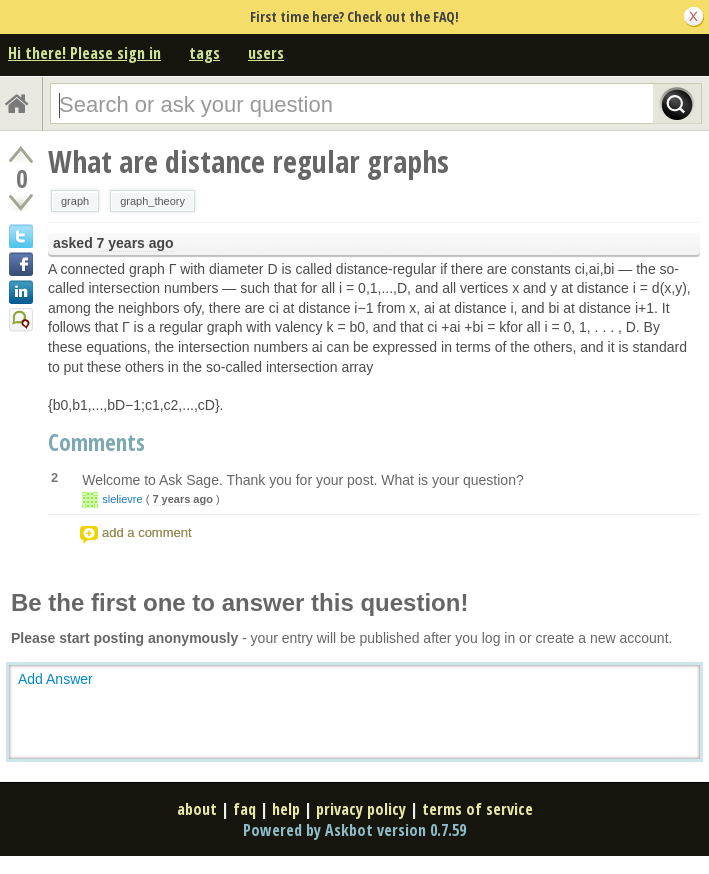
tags (204, 53)
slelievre (122, 499)
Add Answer (55, 679)
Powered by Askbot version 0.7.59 (354, 830)
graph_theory (152, 201)
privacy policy (361, 809)
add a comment (147, 532)
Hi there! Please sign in (84, 53)
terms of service (477, 809)
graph (75, 201)
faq (244, 809)
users (266, 53)
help (286, 809)
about (197, 809)
